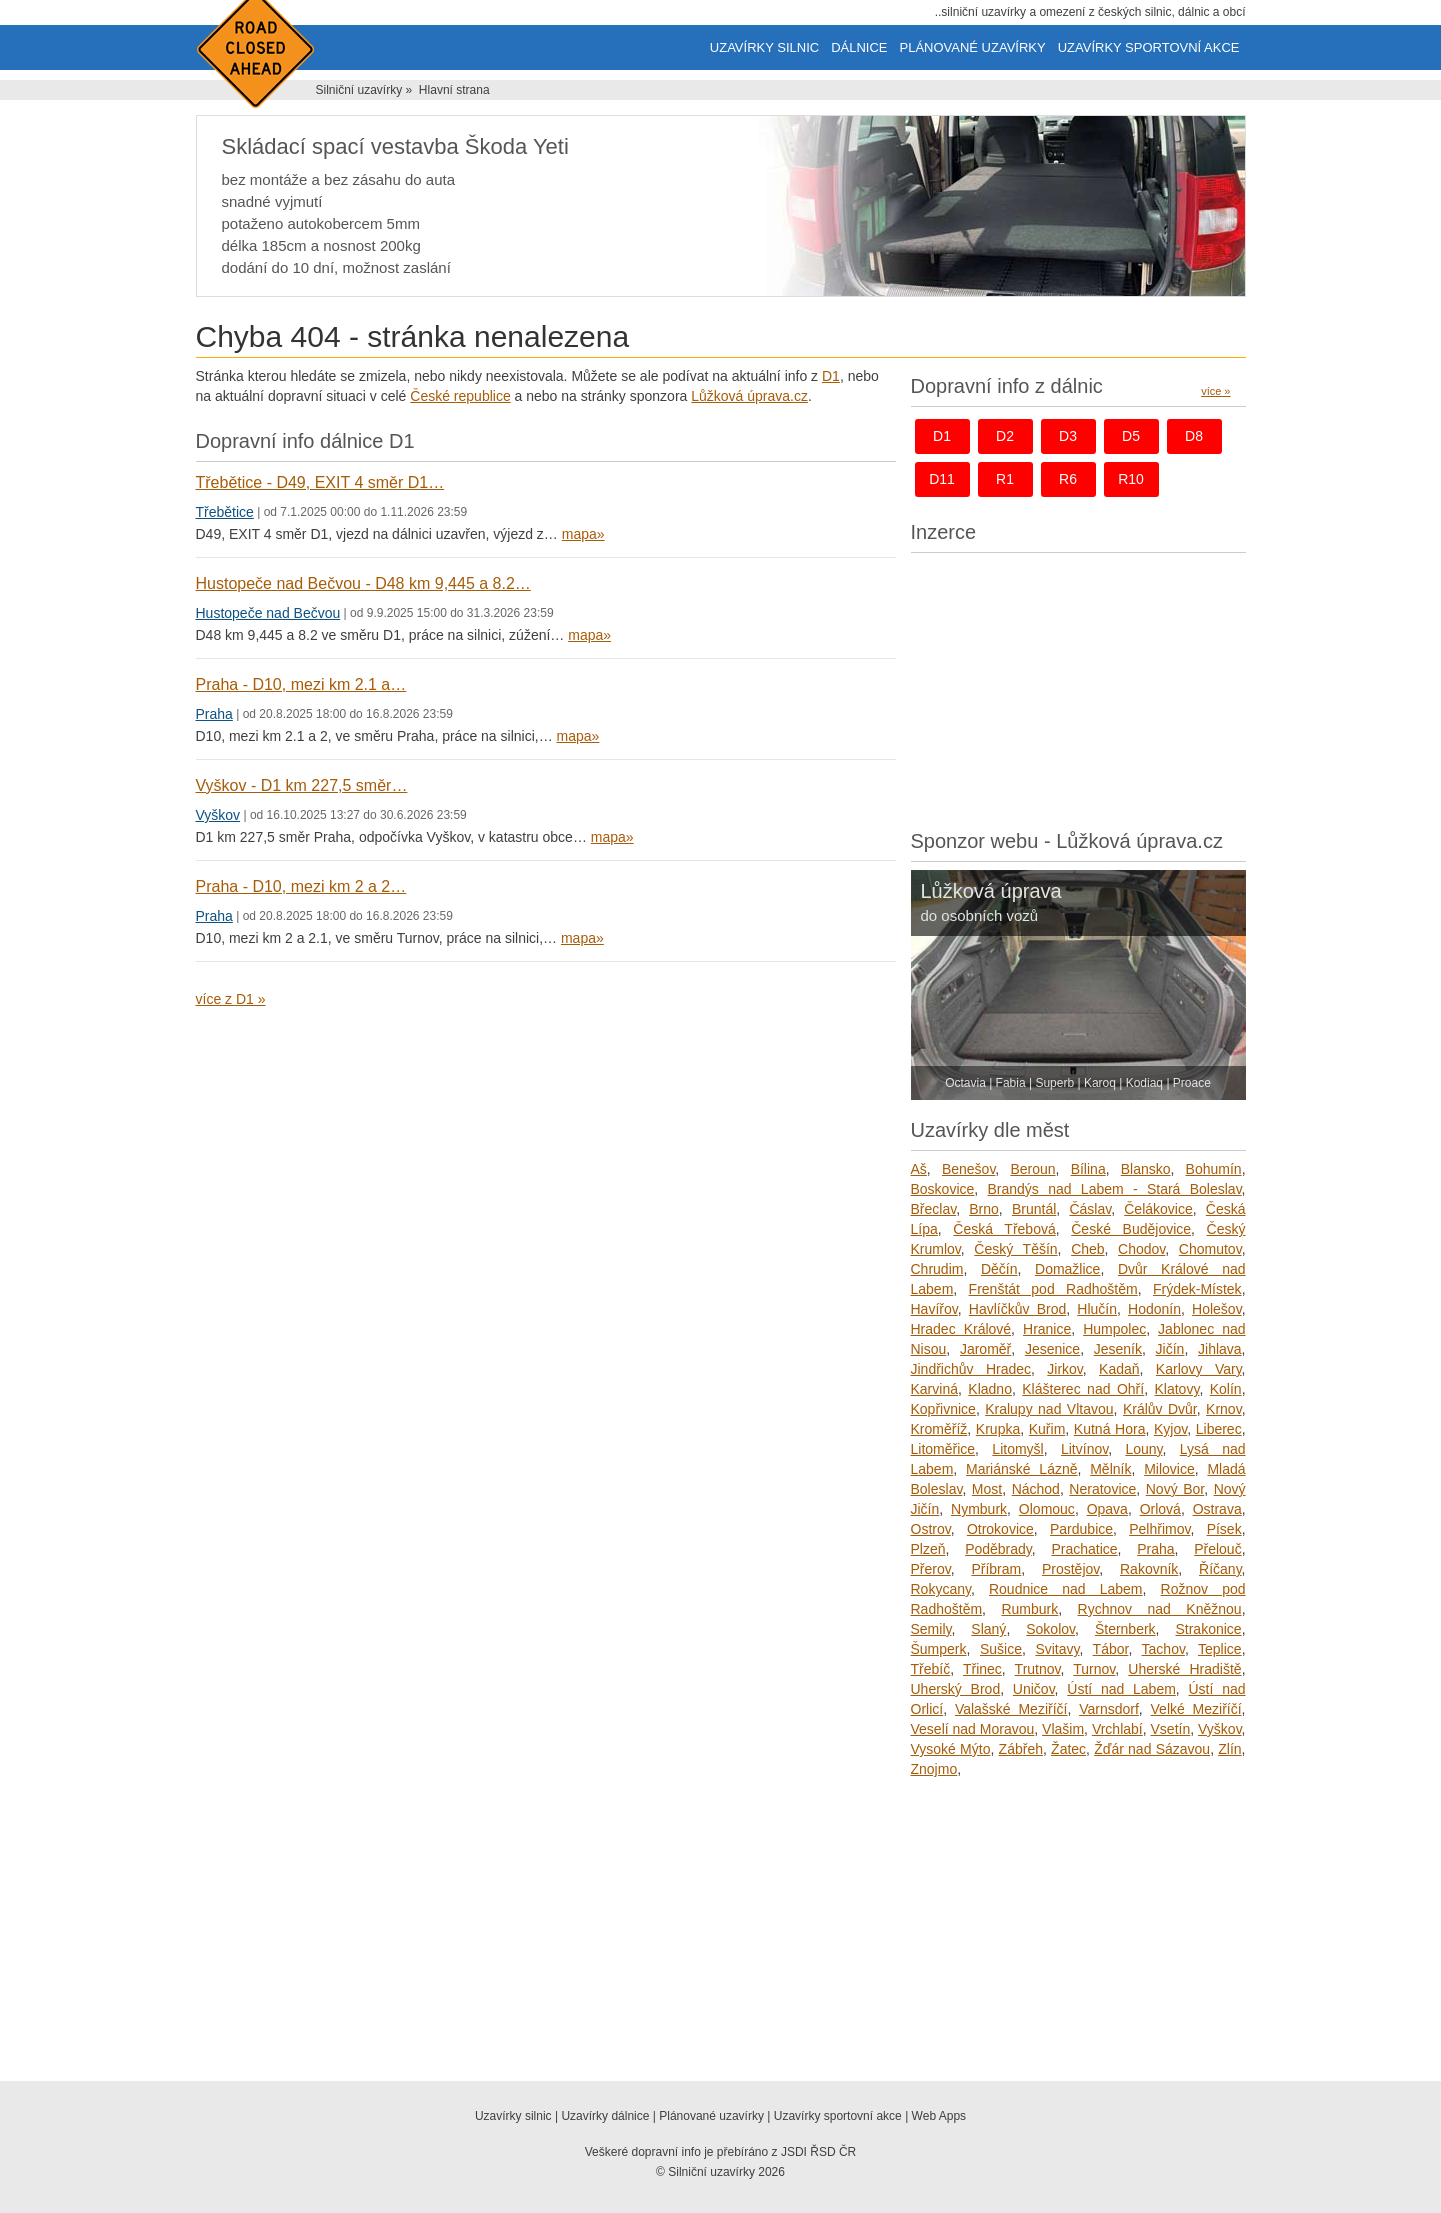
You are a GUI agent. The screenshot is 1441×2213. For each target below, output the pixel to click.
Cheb (1087, 1249)
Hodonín (1154, 1309)
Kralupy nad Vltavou (1049, 1409)
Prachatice (1084, 1549)
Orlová (1160, 1509)
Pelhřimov (1159, 1529)
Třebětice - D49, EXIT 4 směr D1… (320, 482)
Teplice (1220, 1649)
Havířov (934, 1309)
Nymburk (979, 1509)
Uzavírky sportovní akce (1149, 47)
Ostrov (931, 1529)
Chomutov (1210, 1249)
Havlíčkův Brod (1017, 1309)
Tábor (1111, 1649)
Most (987, 1489)
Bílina (1088, 1169)
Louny (1143, 1449)
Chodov (1141, 1249)
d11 (942, 479)
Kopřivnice (943, 1409)
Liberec (1219, 1429)
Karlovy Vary (1199, 1369)
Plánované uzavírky (973, 47)
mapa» (583, 534)
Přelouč (1217, 1549)
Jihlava (1220, 1349)
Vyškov (218, 815)
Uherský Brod (956, 1689)
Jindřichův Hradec (971, 1369)
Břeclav (934, 1209)
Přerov (931, 1569)
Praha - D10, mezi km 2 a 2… (301, 886)
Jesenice (1052, 1349)
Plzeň (928, 1549)
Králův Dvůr (1160, 1409)
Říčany (1220, 1569)
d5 (1131, 436)
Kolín (1226, 1389)
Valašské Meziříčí (1011, 1709)
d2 (1005, 436)
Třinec (982, 1669)
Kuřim (1047, 1429)
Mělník (1110, 1469)
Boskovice (943, 1189)
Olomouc (1047, 1509)
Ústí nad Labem (1121, 1689)
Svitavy (1057, 1649)
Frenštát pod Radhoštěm (1053, 1289)
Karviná (934, 1389)
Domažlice (1067, 1269)
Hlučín (1097, 1309)
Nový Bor (1175, 1489)
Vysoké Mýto (951, 1749)
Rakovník (1149, 1569)
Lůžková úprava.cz (749, 396)
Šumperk (939, 1649)
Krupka (998, 1429)
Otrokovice (1000, 1529)
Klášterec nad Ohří (1083, 1389)
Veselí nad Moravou (973, 1729)
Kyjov (1170, 1429)
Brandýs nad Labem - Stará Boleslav (1115, 1189)
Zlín (1229, 1749)
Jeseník (1118, 1349)
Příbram (996, 1569)
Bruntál (1034, 1209)
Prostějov (1070, 1569)
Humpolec (1114, 1329)
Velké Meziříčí (1196, 1709)
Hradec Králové (961, 1329)
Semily (931, 1629)
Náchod (1036, 1489)
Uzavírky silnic (764, 47)
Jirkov (1065, 1369)
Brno (984, 1209)
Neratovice (1102, 1489)
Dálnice (859, 47)
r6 (1068, 479)
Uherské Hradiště (1184, 1669)
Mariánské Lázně (1022, 1469)
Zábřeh (1021, 1749)
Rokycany (941, 1589)
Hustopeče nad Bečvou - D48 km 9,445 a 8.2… (363, 583)
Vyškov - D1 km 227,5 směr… (302, 785)
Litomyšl (1017, 1449)
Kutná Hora (1110, 1429)
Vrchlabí (1117, 1729)
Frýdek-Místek (1197, 1289)
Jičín (1170, 1349)
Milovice (1169, 1469)
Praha (214, 714)
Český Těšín (1015, 1249)
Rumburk (1029, 1609)
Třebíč (931, 1669)
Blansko (1146, 1169)
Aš (919, 1169)
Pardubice (1081, 1529)
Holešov (1217, 1309)
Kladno (990, 1389)
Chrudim (937, 1269)
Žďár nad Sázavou (1152, 1749)
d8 (1194, 436)
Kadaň (1119, 1369)
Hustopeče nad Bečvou (268, 613)
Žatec (1068, 1749)
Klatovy (1177, 1389)
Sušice (1001, 1649)
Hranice (1047, 1329)
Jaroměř (985, 1349)
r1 (1005, 479)
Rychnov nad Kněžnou (1160, 1609)
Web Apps (939, 2116)
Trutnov (1038, 1669)
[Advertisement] (1078, 686)
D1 (831, 376)
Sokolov (1050, 1629)
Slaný (988, 1629)
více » (1215, 391)
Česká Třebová (1004, 1229)
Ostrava (1217, 1509)
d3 (1068, 436)
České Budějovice (1131, 1229)
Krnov (1224, 1409)
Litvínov (1084, 1449)
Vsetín (1171, 1729)
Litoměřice (943, 1449)
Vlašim (1063, 1729)
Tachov (1163, 1649)
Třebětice (225, 512)
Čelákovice (1158, 1209)
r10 (1131, 479)
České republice (460, 396)
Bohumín (1214, 1169)
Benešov (968, 1169)
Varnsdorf (1109, 1709)
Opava (1107, 1509)
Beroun (1032, 1169)
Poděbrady (998, 1549)
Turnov (1094, 1669)
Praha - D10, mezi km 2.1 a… (301, 684)
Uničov (1034, 1689)
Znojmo (934, 1769)
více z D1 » (231, 999)
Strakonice (1208, 1629)
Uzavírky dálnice (605, 2116)
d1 (942, 436)
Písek (1224, 1529)
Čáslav (1090, 1209)
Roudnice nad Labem (1066, 1589)
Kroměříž (939, 1429)
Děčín (999, 1269)
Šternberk (1125, 1629)
